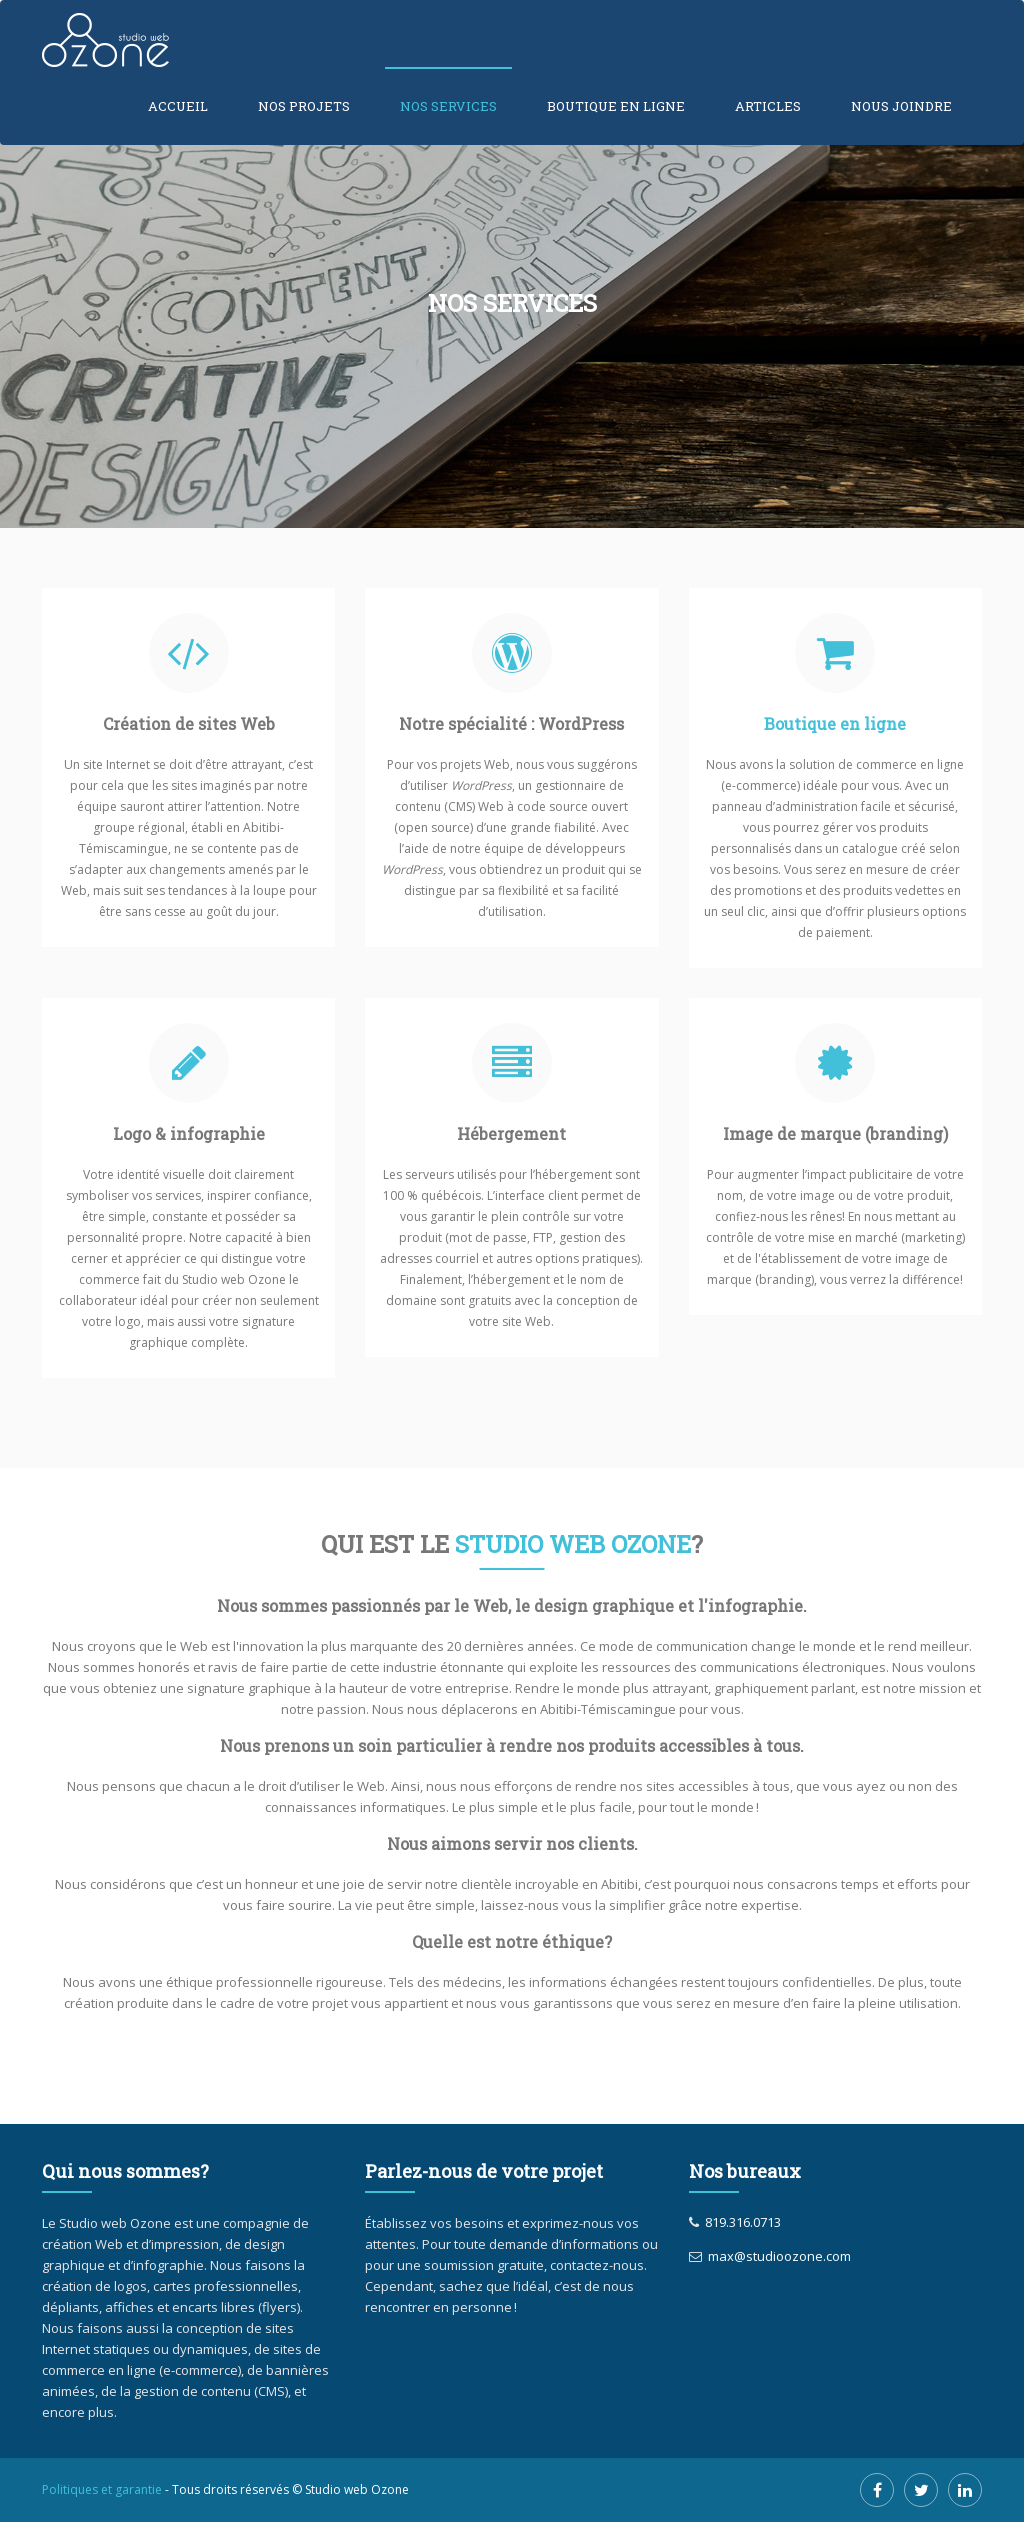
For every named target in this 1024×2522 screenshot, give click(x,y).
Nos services (448, 106)
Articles (768, 106)
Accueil (178, 106)
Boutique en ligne (616, 106)
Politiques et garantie (102, 2489)
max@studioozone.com (776, 2256)
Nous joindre (901, 106)
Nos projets (304, 106)
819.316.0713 (740, 2222)
